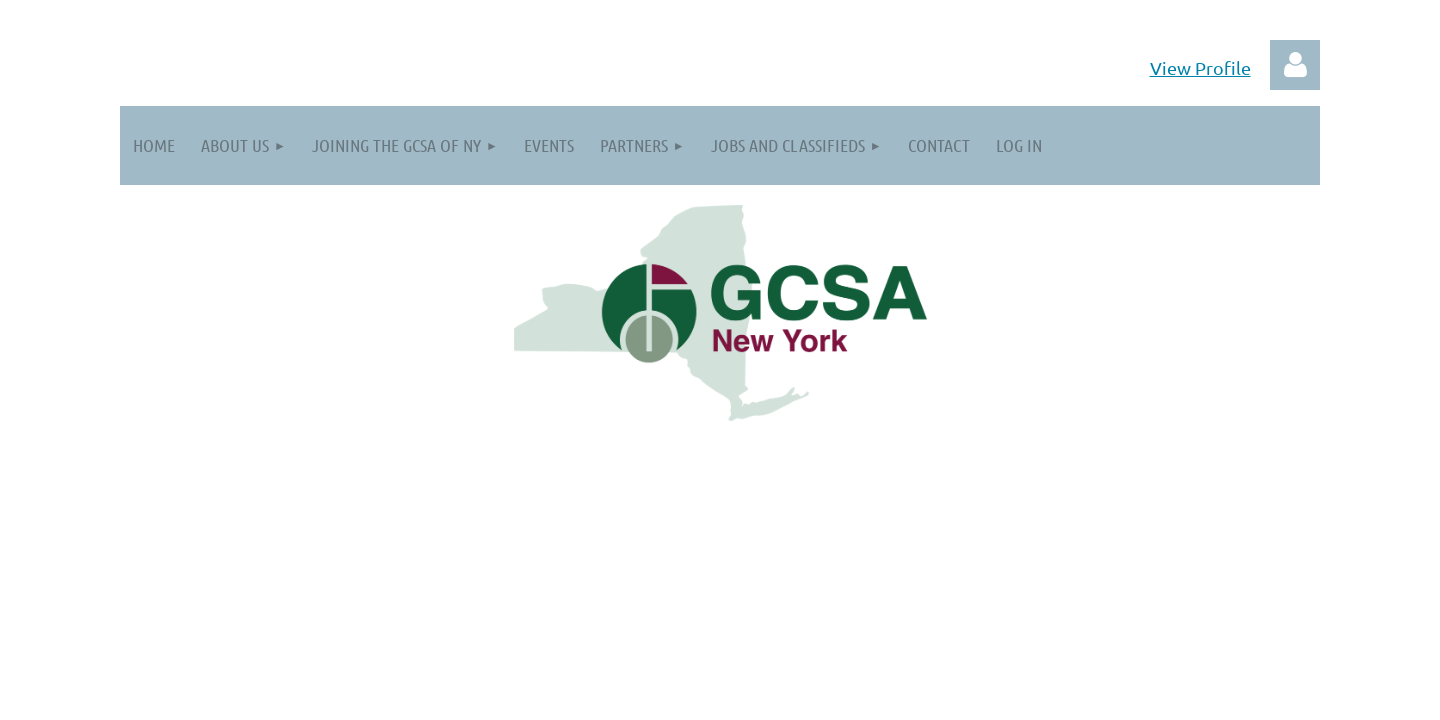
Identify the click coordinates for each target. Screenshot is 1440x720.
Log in (1295, 65)
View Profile (1200, 67)
